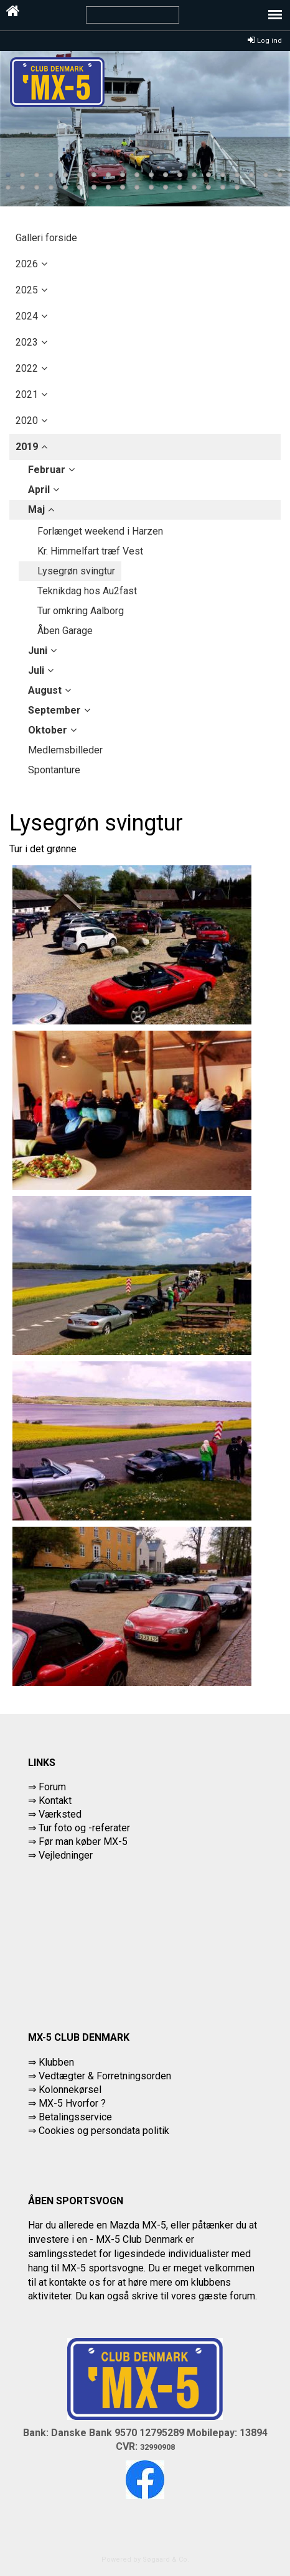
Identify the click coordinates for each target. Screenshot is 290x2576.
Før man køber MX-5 (83, 1841)
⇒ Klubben (51, 2062)
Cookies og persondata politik (104, 2131)
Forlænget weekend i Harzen (100, 531)
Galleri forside (46, 238)
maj (36, 509)
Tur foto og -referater (84, 1828)
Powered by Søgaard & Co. (145, 2559)
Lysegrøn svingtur (76, 571)
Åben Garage (65, 631)
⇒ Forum (47, 1787)
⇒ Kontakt (50, 1800)
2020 (27, 420)
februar (46, 470)
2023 (27, 342)
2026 (27, 264)
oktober (47, 730)
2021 (27, 394)
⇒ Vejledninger (60, 1855)
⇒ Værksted (55, 1814)
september (54, 710)
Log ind (265, 41)
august (45, 690)
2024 (27, 316)
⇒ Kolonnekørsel (64, 2089)
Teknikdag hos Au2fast (87, 591)
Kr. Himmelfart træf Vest (90, 551)
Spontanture (54, 770)
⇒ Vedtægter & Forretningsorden (99, 2076)
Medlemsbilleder (65, 750)
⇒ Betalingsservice (70, 2117)
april (39, 489)
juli (36, 670)
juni (37, 650)
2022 (27, 368)
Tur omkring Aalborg (80, 611)
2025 (27, 290)
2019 (27, 447)
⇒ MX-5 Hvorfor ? (67, 2103)
